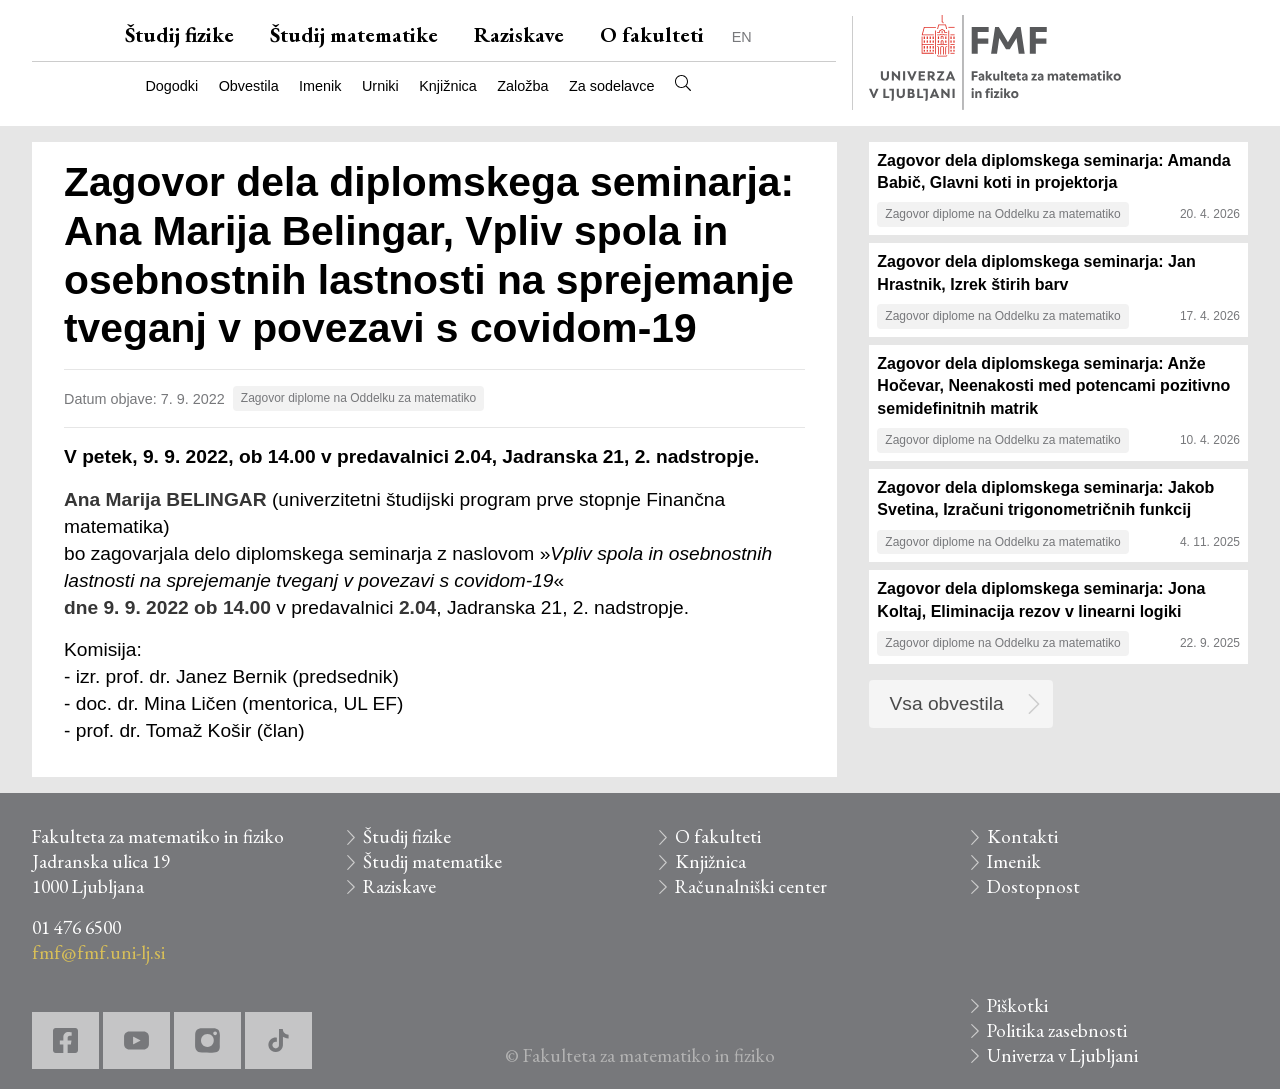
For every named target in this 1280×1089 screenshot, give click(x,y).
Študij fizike (179, 34)
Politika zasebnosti (1057, 1030)
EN (742, 37)
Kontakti (1022, 836)
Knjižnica (448, 86)
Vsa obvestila (947, 703)
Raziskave (519, 34)
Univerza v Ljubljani (1062, 1055)
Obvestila (249, 86)
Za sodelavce (612, 86)
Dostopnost (1033, 886)
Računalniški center (751, 886)
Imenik (320, 86)
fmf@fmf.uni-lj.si (98, 952)
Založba (522, 86)
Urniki (380, 86)
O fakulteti (652, 34)
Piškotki (1017, 1005)
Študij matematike (354, 34)
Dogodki (171, 86)
